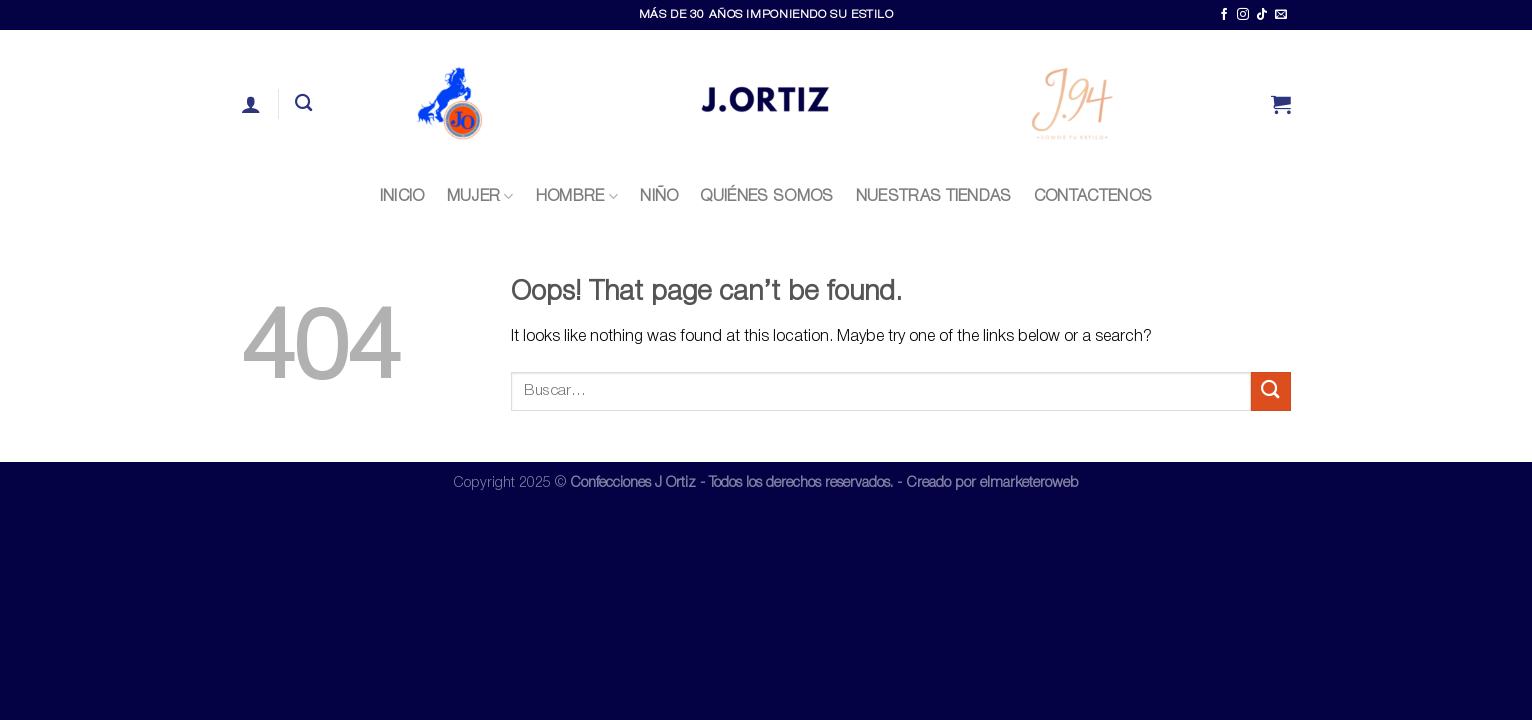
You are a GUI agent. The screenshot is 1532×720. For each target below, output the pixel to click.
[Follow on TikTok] (1262, 15)
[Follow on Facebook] (1224, 15)
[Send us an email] (1281, 15)
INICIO (402, 197)
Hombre (577, 196)
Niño (659, 197)
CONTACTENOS (1093, 197)
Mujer (480, 196)
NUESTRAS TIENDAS (934, 197)
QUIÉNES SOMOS (766, 197)
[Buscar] (303, 103)
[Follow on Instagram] (1243, 15)
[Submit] (1271, 391)
